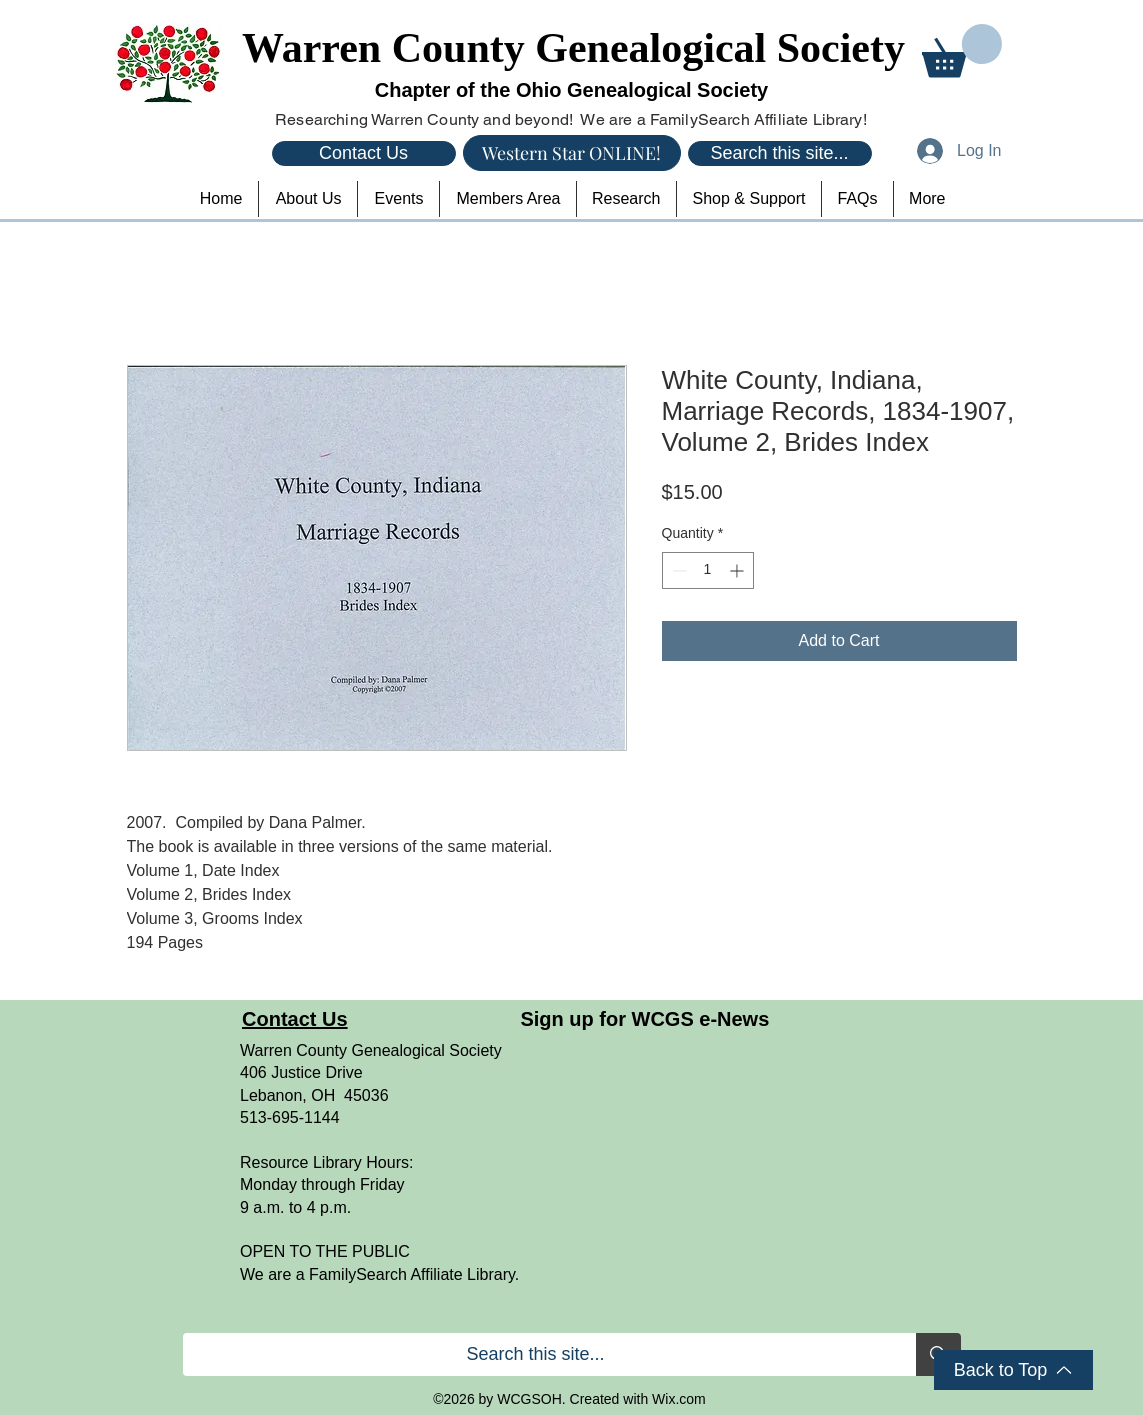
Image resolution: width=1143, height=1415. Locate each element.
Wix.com (679, 1399)
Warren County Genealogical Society (573, 48)
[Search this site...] (780, 153)
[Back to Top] (1013, 1370)
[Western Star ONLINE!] (572, 153)
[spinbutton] (708, 570)
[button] (962, 50)
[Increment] (738, 570)
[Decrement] (677, 570)
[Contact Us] (364, 153)
